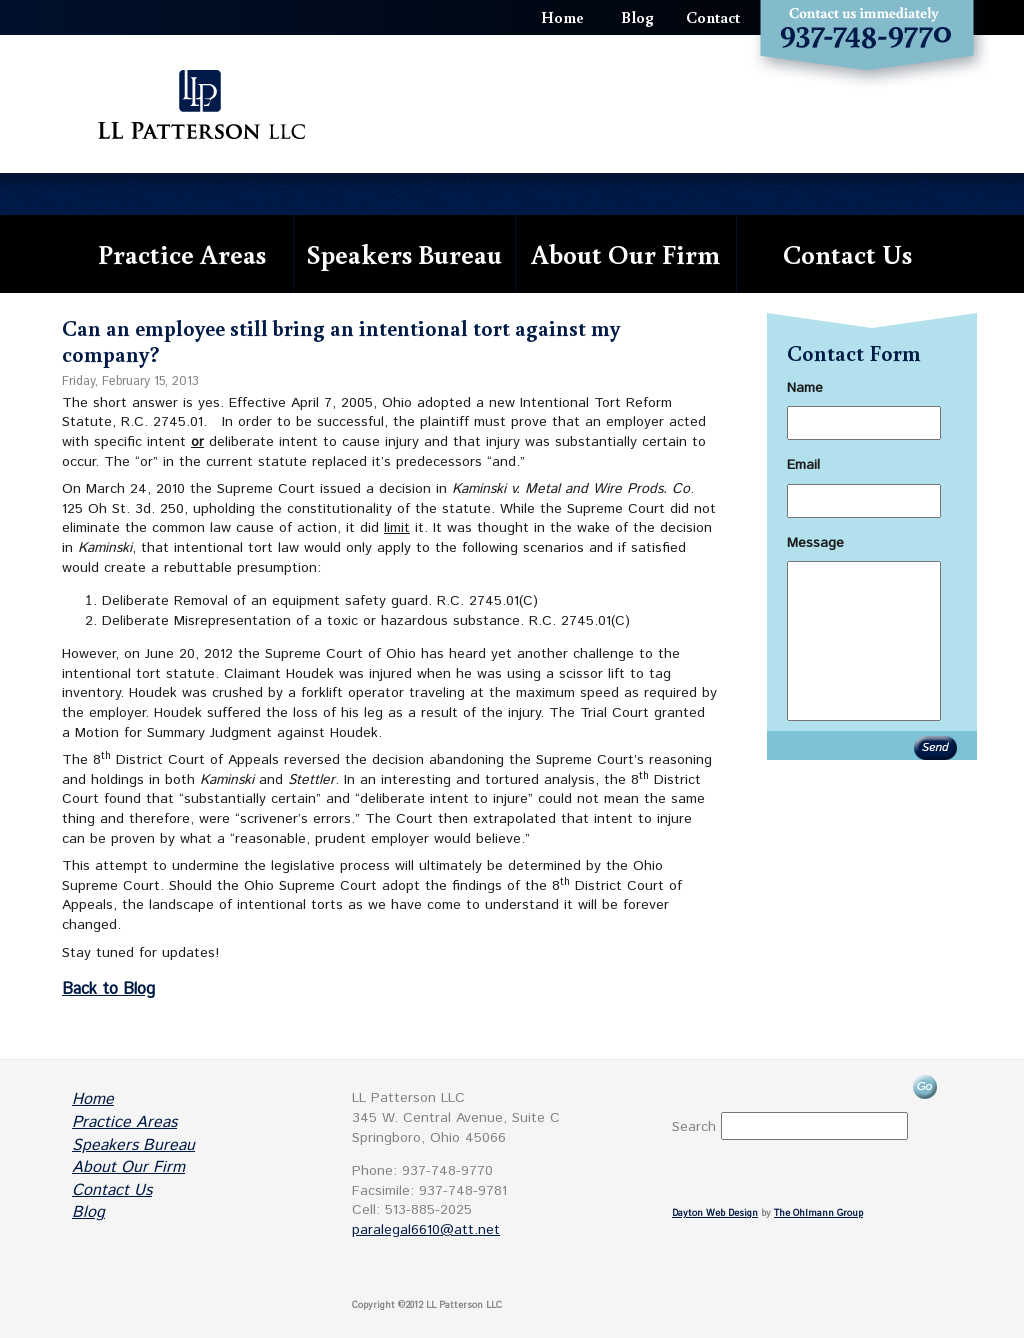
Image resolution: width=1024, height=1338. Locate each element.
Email (803, 465)
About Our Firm (625, 253)
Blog (637, 17)
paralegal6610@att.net (426, 1230)
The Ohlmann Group (818, 1213)
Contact (713, 17)
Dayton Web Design (715, 1213)
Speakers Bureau (404, 253)
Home (562, 17)
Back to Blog (108, 989)
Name (805, 388)
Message (815, 543)
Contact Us (847, 253)
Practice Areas (182, 253)
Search (694, 1127)
